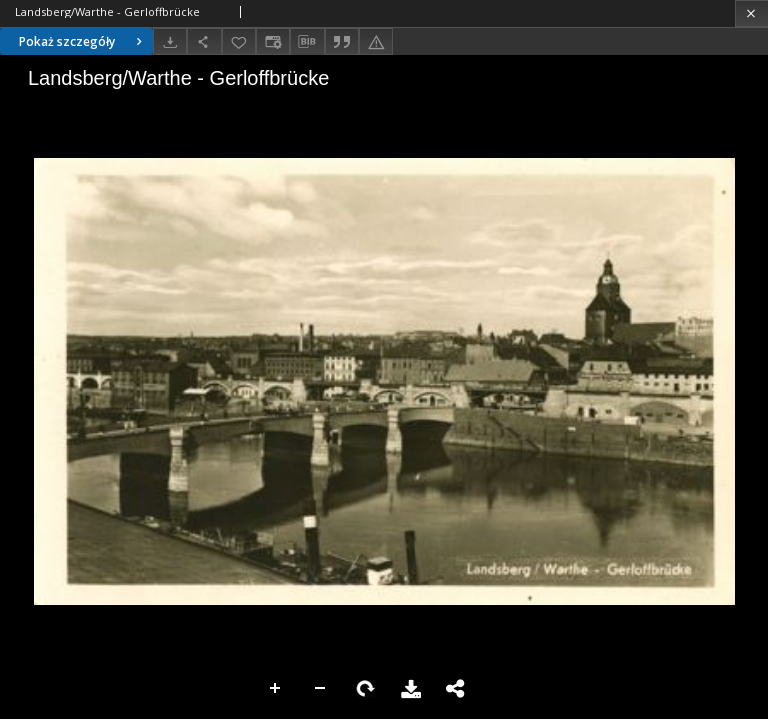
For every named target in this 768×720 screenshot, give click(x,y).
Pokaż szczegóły (83, 41)
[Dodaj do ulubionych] (239, 41)
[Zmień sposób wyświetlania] (273, 41)
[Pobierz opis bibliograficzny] (307, 42)
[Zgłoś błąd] (376, 41)
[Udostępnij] (204, 41)
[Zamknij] (751, 13)
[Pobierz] (170, 41)
